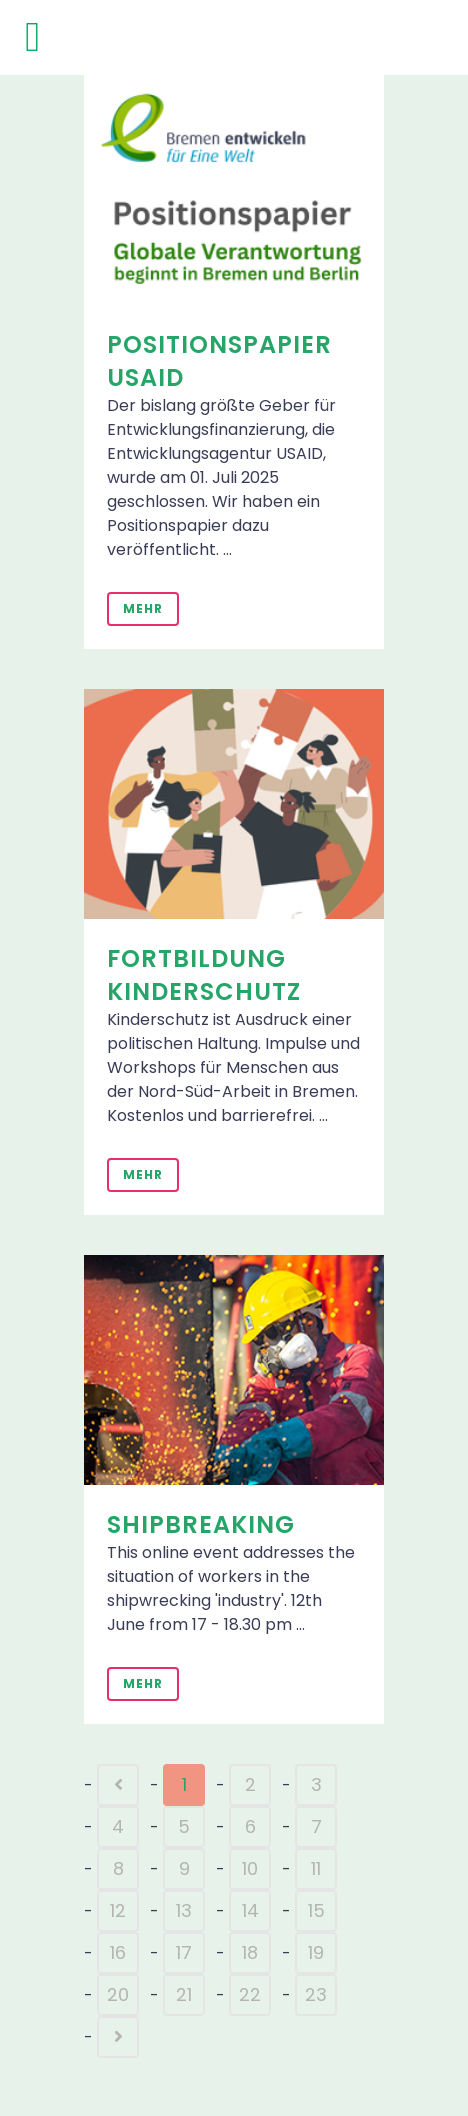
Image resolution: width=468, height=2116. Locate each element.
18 (250, 1952)
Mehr (143, 608)
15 (316, 1910)
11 (316, 1868)
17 (184, 1952)
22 (250, 1994)
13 (184, 1910)
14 (250, 1910)
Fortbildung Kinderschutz (204, 975)
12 (118, 1910)
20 (118, 1994)
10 (250, 1868)
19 (316, 1952)
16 (118, 1952)
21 (184, 1994)
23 (316, 1994)
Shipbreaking (201, 1524)
